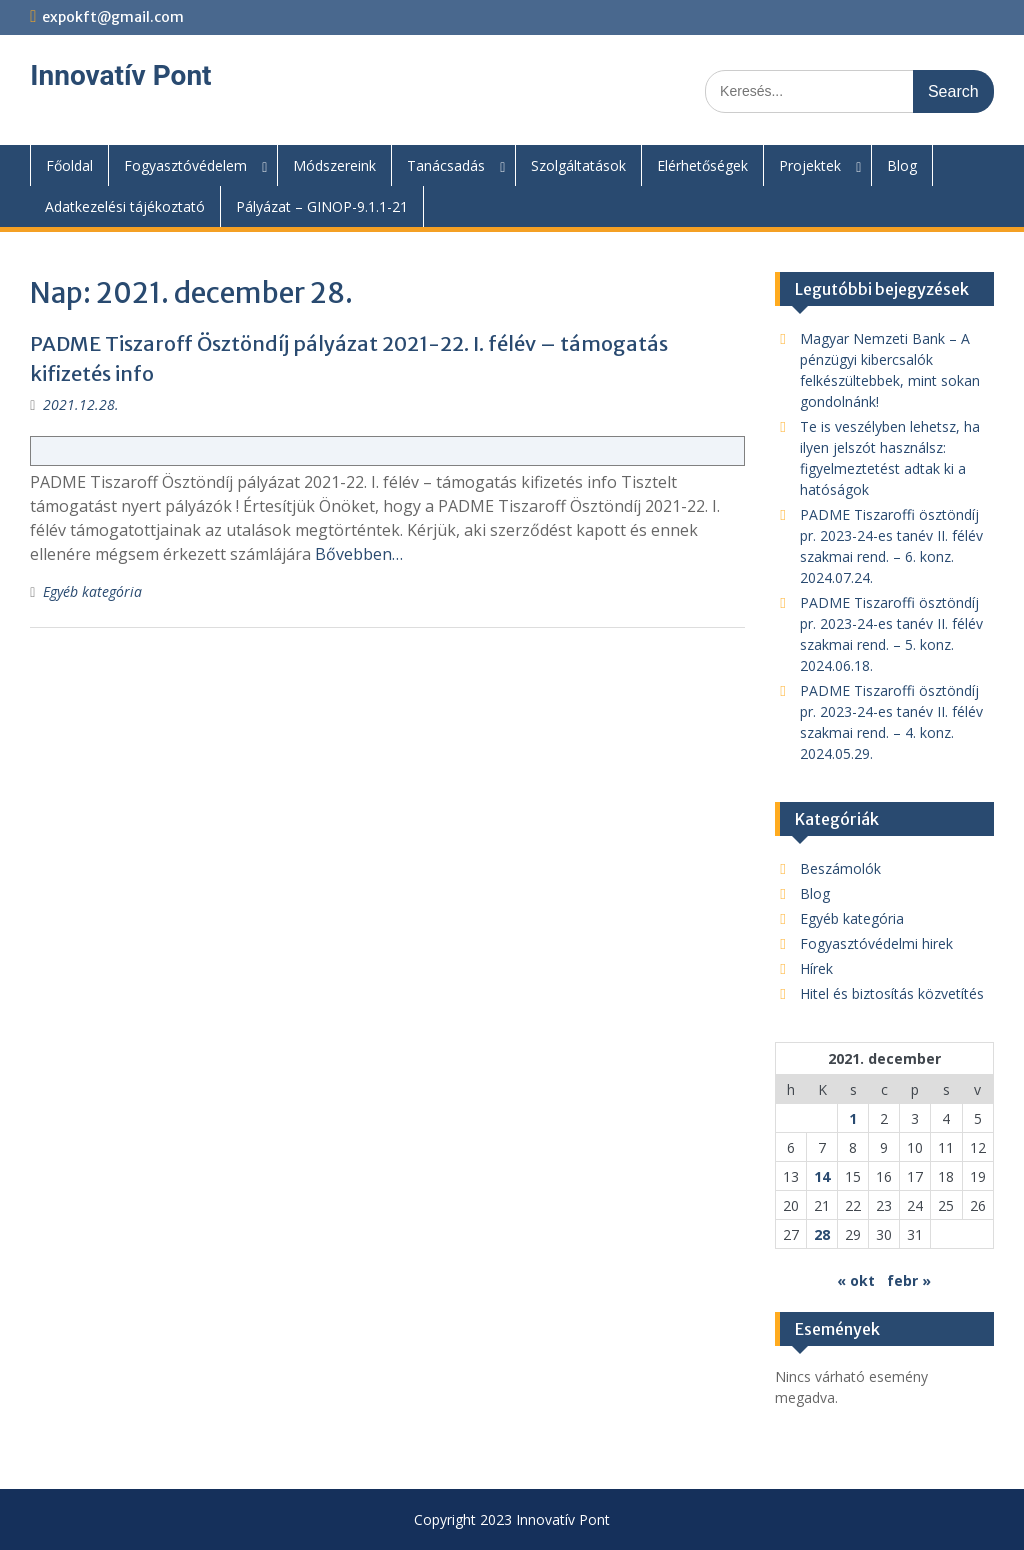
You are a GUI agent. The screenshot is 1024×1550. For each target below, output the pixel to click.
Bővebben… (359, 554)
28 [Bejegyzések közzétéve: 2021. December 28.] (822, 1234)
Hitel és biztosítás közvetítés (892, 993)
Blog (902, 165)
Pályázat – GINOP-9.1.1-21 (322, 206)
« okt (856, 1280)
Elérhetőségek (702, 165)
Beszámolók (840, 868)
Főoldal (69, 165)
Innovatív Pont (120, 75)
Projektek (810, 165)
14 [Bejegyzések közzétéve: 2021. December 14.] (822, 1176)
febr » (909, 1280)
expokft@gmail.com (113, 17)
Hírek (816, 968)
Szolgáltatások (578, 165)
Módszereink (334, 165)
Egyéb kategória (92, 591)
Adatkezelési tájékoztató (125, 206)
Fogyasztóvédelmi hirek (876, 943)
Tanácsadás (446, 165)
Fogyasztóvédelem (185, 165)
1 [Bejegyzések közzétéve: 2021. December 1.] (853, 1118)
